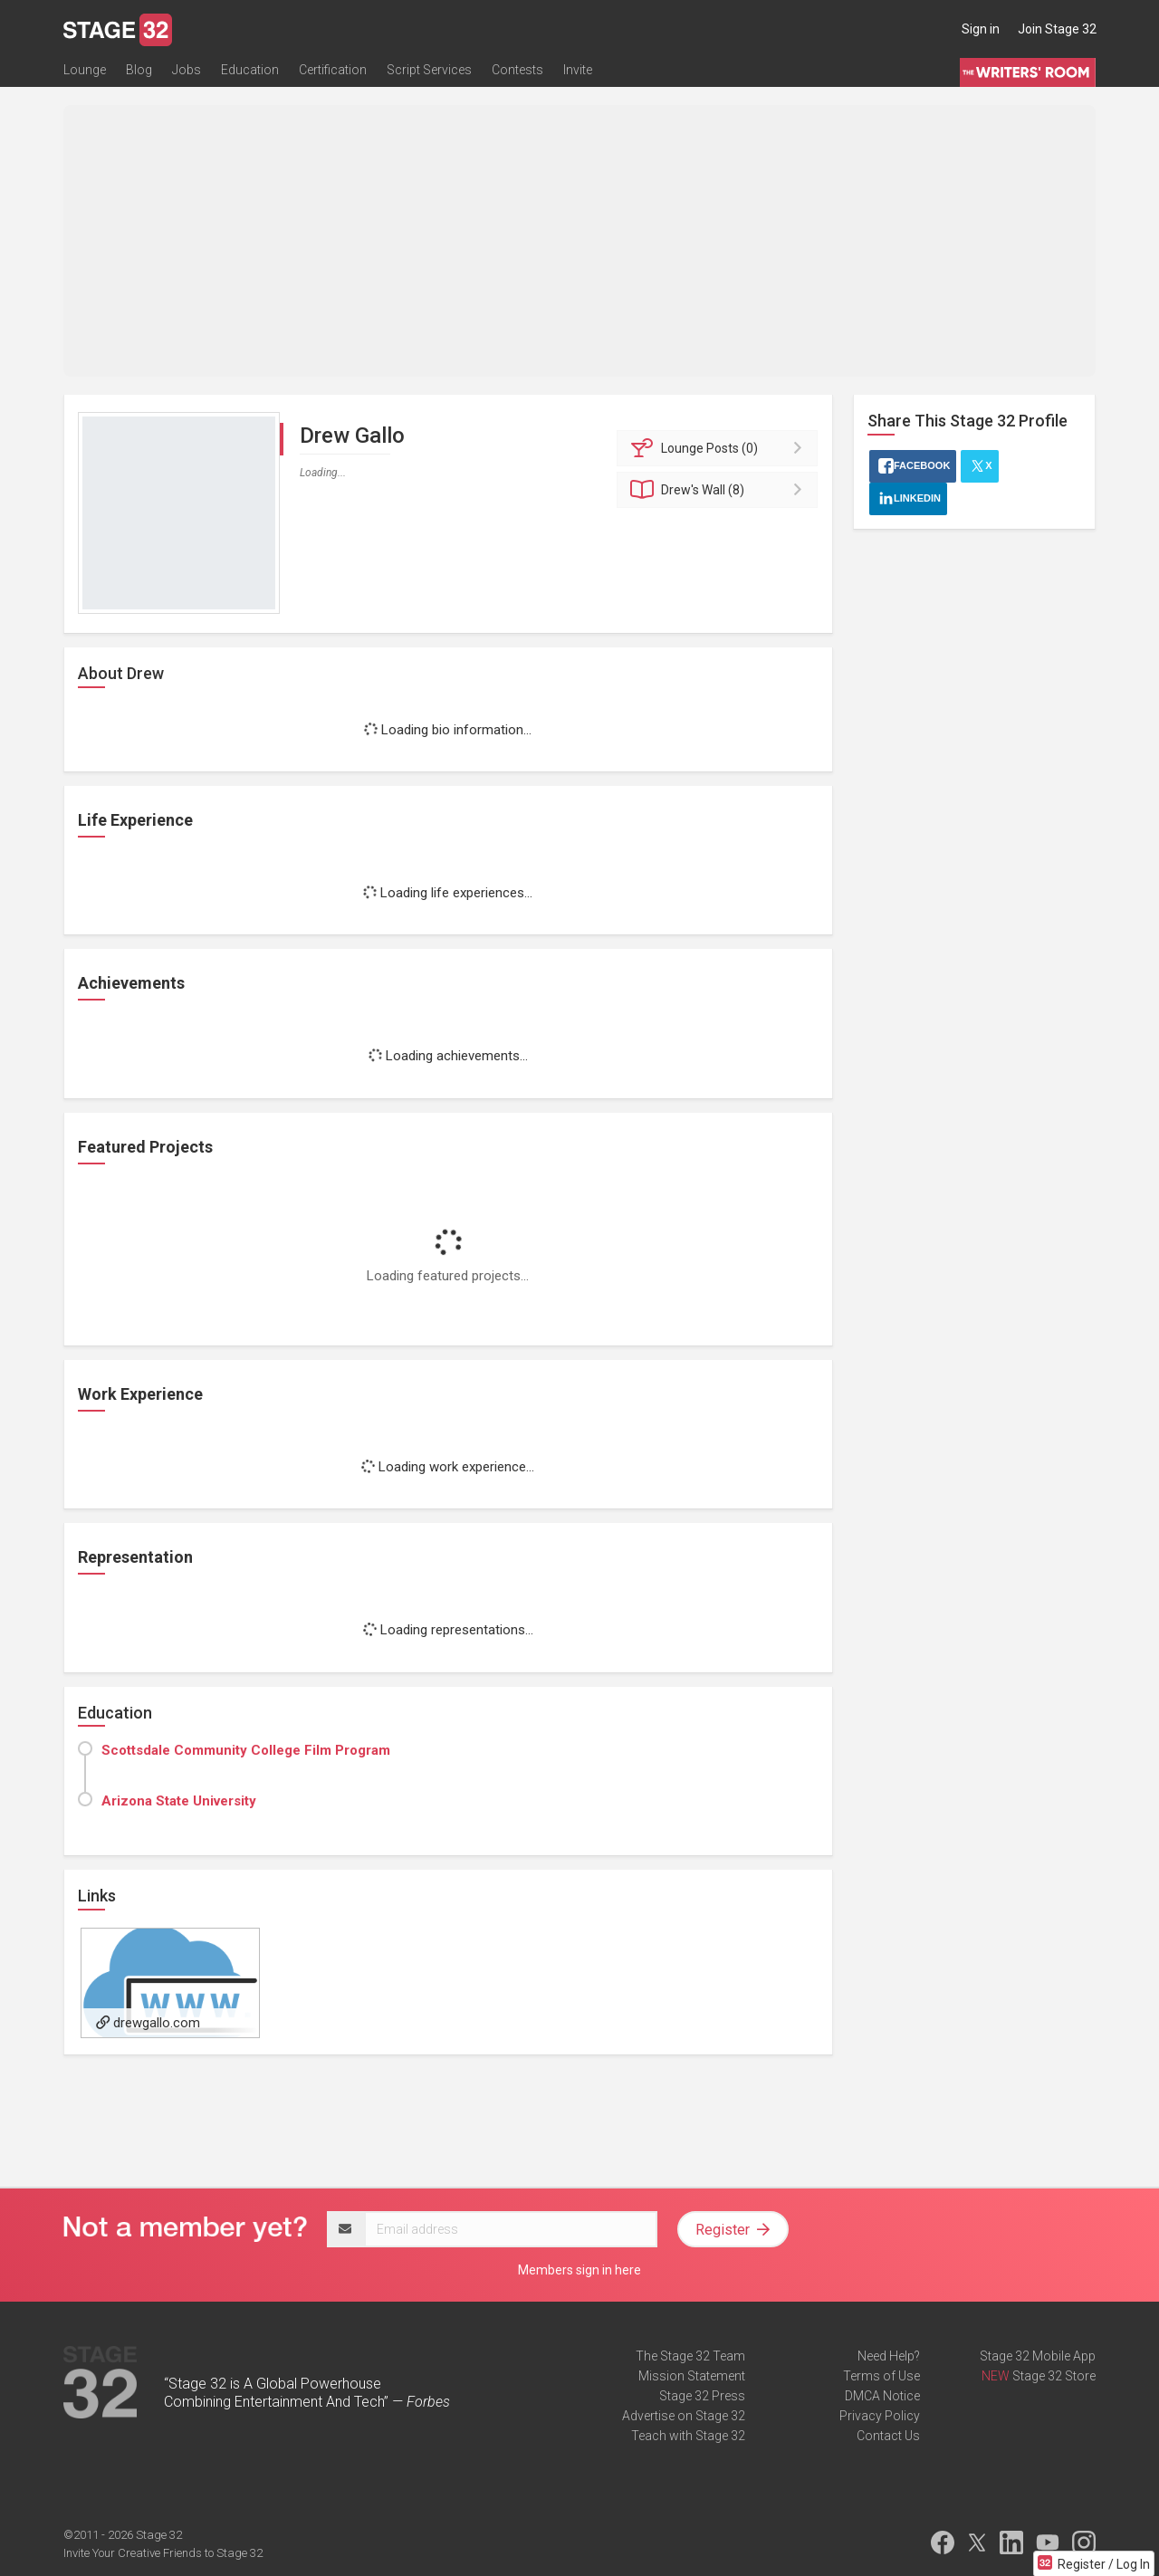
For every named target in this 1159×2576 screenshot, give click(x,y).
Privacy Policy (879, 2415)
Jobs (186, 69)
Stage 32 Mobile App (1038, 2356)
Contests (517, 69)
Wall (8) (720, 490)
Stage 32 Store (1054, 2376)
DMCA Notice (882, 2396)
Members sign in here (579, 2270)
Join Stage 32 (1057, 29)
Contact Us (888, 2435)
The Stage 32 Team (690, 2356)
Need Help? (888, 2356)
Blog (139, 69)
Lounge (84, 69)
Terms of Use (881, 2376)
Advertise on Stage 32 (683, 2415)
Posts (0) (720, 448)
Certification (333, 69)
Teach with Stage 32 (688, 2435)
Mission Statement (691, 2376)
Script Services (429, 69)
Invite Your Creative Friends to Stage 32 (163, 2553)
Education (250, 69)
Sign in (981, 29)
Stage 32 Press (702, 2396)
